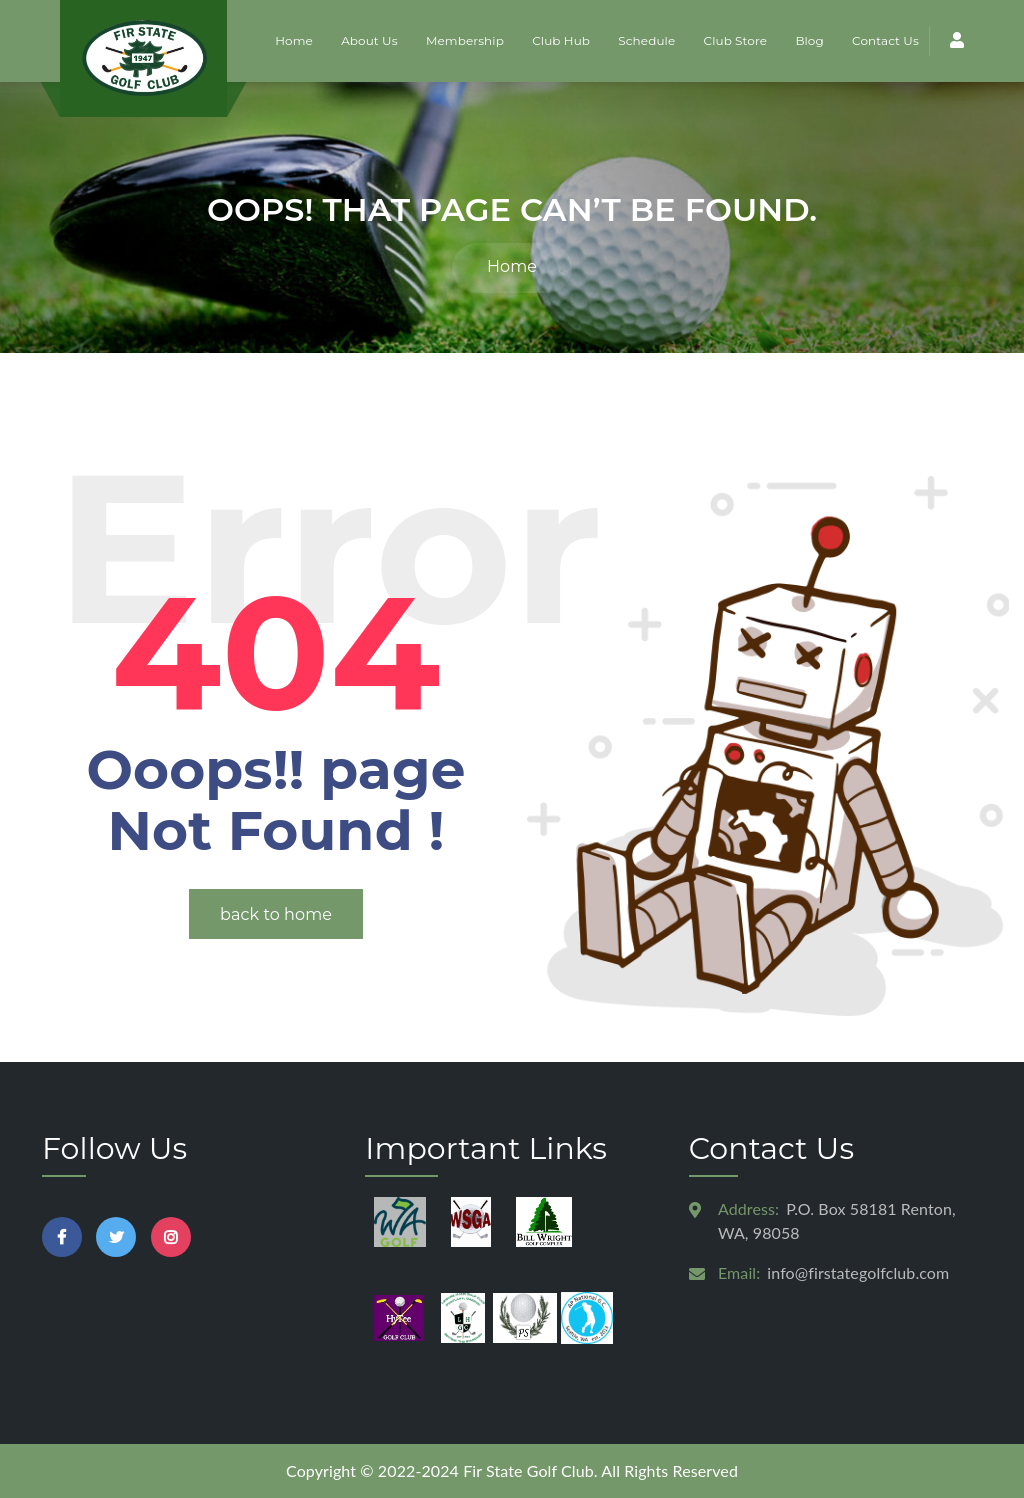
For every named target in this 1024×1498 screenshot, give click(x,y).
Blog (809, 40)
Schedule (646, 40)
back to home (276, 914)
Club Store (736, 40)
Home (294, 40)
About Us (369, 40)
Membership (465, 40)
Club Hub (561, 40)
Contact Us (885, 40)
